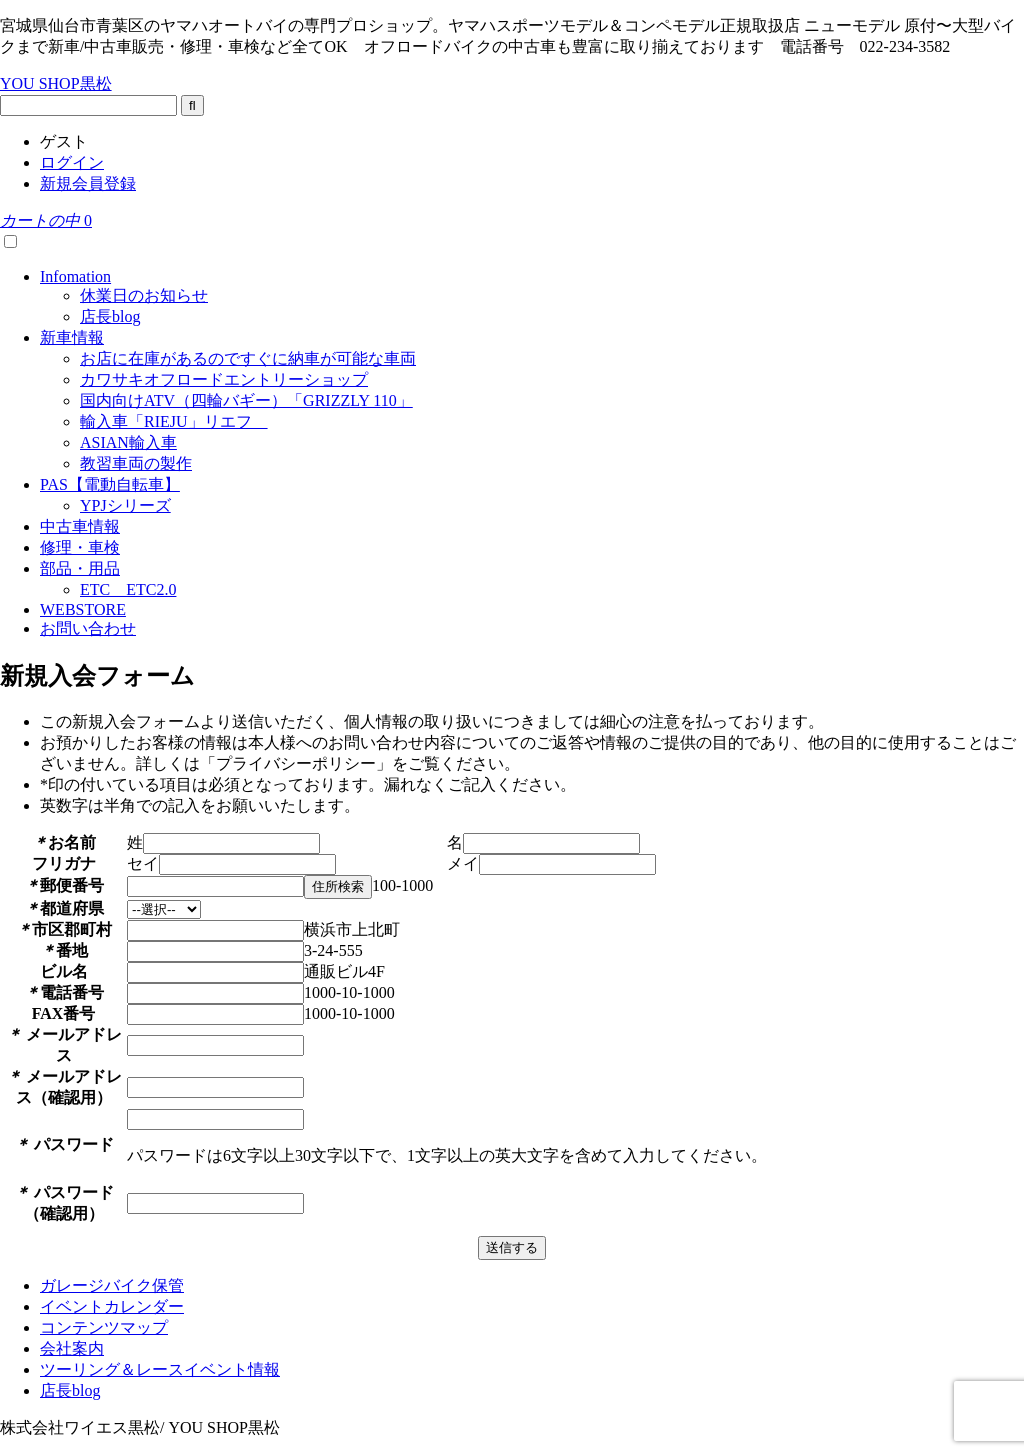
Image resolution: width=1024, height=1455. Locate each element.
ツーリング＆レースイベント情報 (160, 1369)
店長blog (110, 316)
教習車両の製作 (136, 463)
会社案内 (72, 1348)
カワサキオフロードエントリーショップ (224, 379)
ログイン (72, 162)
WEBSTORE (83, 609)
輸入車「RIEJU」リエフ (174, 421)
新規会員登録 (88, 183)
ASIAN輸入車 (128, 442)
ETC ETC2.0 (128, 589)
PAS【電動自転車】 (110, 484)
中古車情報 (80, 526)
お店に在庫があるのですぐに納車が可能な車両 (248, 358)
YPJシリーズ (125, 505)
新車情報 (72, 337)
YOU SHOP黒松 (56, 83)
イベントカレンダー (112, 1306)
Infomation (75, 276)
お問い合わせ (88, 628)
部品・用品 (80, 568)
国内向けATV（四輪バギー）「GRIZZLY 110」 (246, 400)
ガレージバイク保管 (112, 1285)
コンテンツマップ (104, 1327)
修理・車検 (80, 547)
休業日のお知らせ (144, 295)
